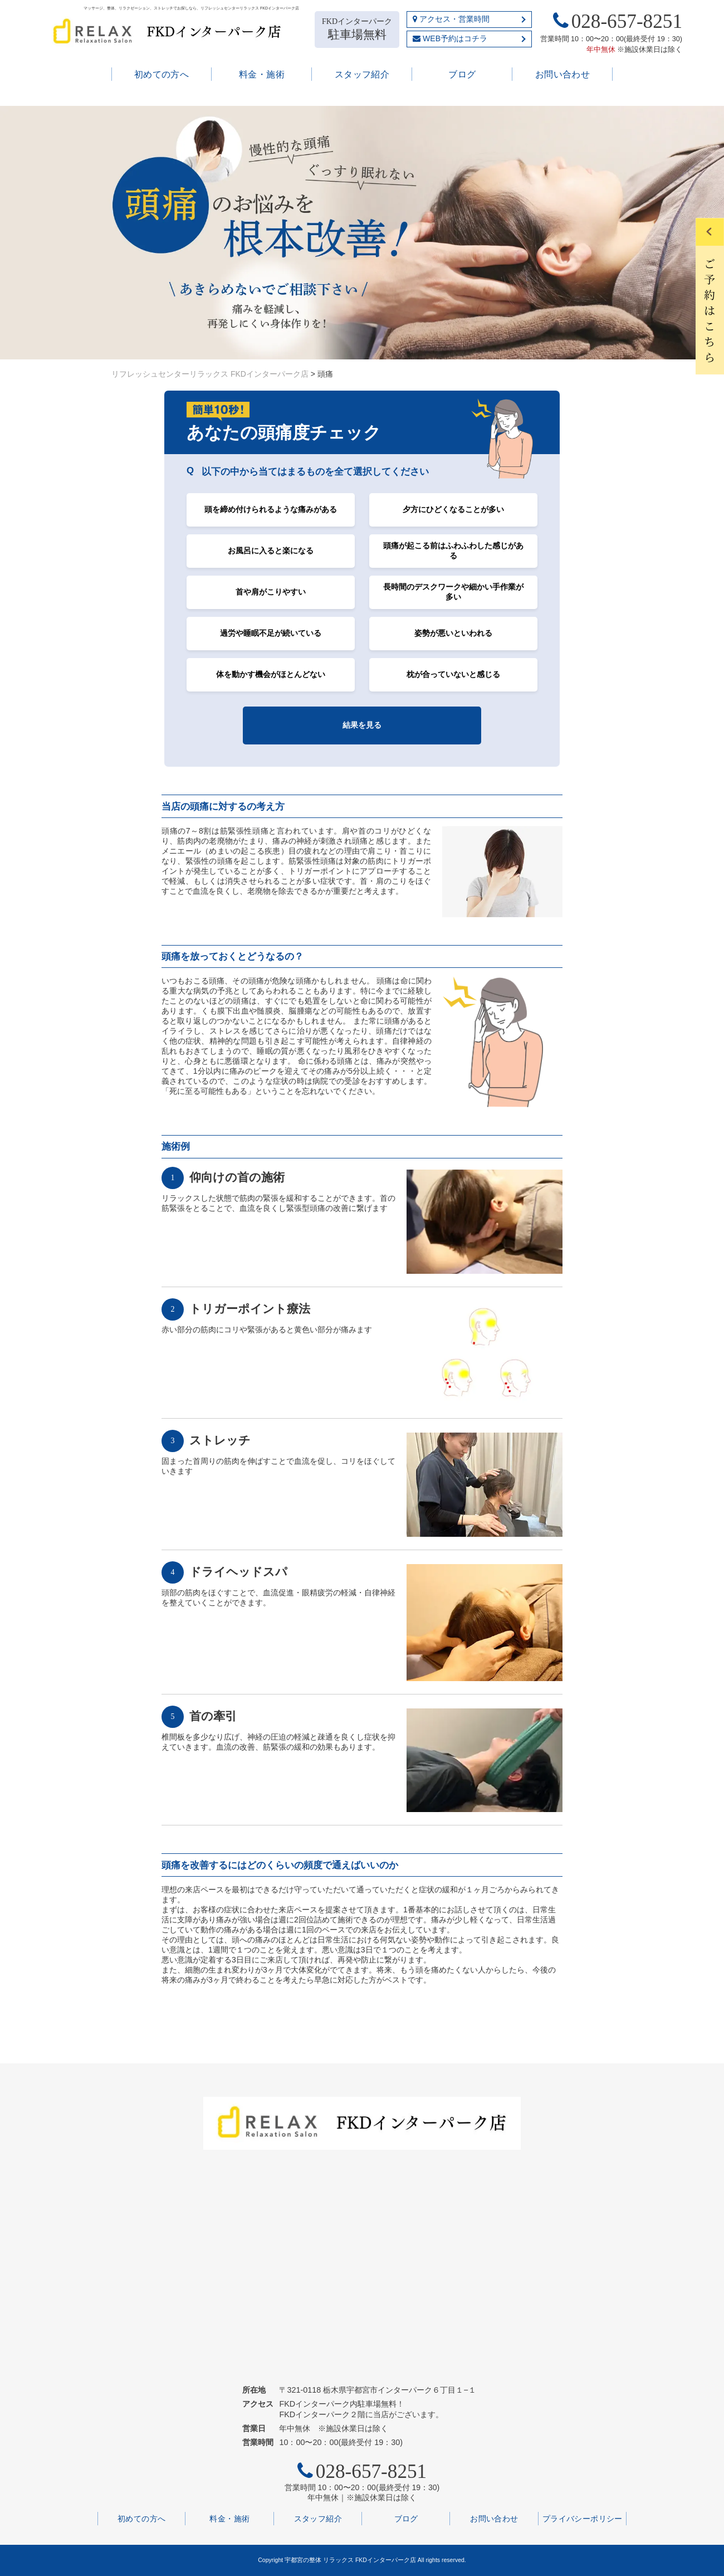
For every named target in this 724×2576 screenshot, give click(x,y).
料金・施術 (262, 74)
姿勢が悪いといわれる (453, 633)
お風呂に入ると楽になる (271, 550)
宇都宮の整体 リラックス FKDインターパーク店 (350, 2559)
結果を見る (362, 724)
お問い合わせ (562, 74)
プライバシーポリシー (582, 2518)
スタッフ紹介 (362, 74)
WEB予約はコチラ (450, 38)
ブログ (462, 74)
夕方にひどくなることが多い (453, 509)
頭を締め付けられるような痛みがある (270, 509)
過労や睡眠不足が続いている (270, 633)
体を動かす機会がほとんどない (270, 674)
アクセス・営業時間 (451, 18)
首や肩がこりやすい (271, 591)
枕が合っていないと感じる (453, 674)
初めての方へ (161, 74)
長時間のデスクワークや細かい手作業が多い (453, 591)
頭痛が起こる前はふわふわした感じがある (453, 550)
